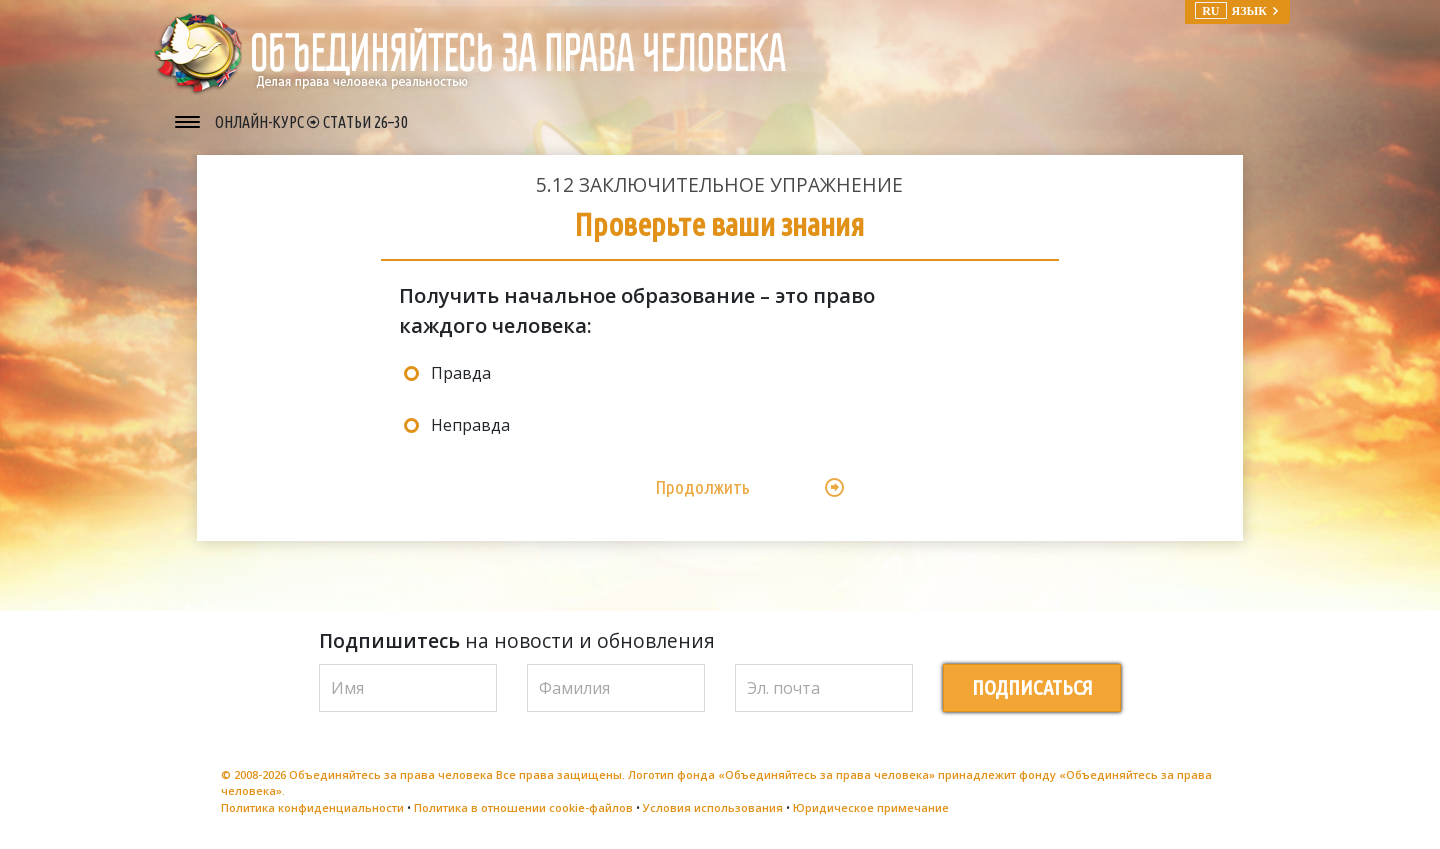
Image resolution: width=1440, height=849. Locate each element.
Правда (461, 373)
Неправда (470, 425)
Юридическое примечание (871, 807)
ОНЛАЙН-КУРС (261, 122)
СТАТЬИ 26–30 (365, 122)
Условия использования (713, 807)
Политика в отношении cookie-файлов (523, 807)
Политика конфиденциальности (312, 807)
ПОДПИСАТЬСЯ (1032, 687)
